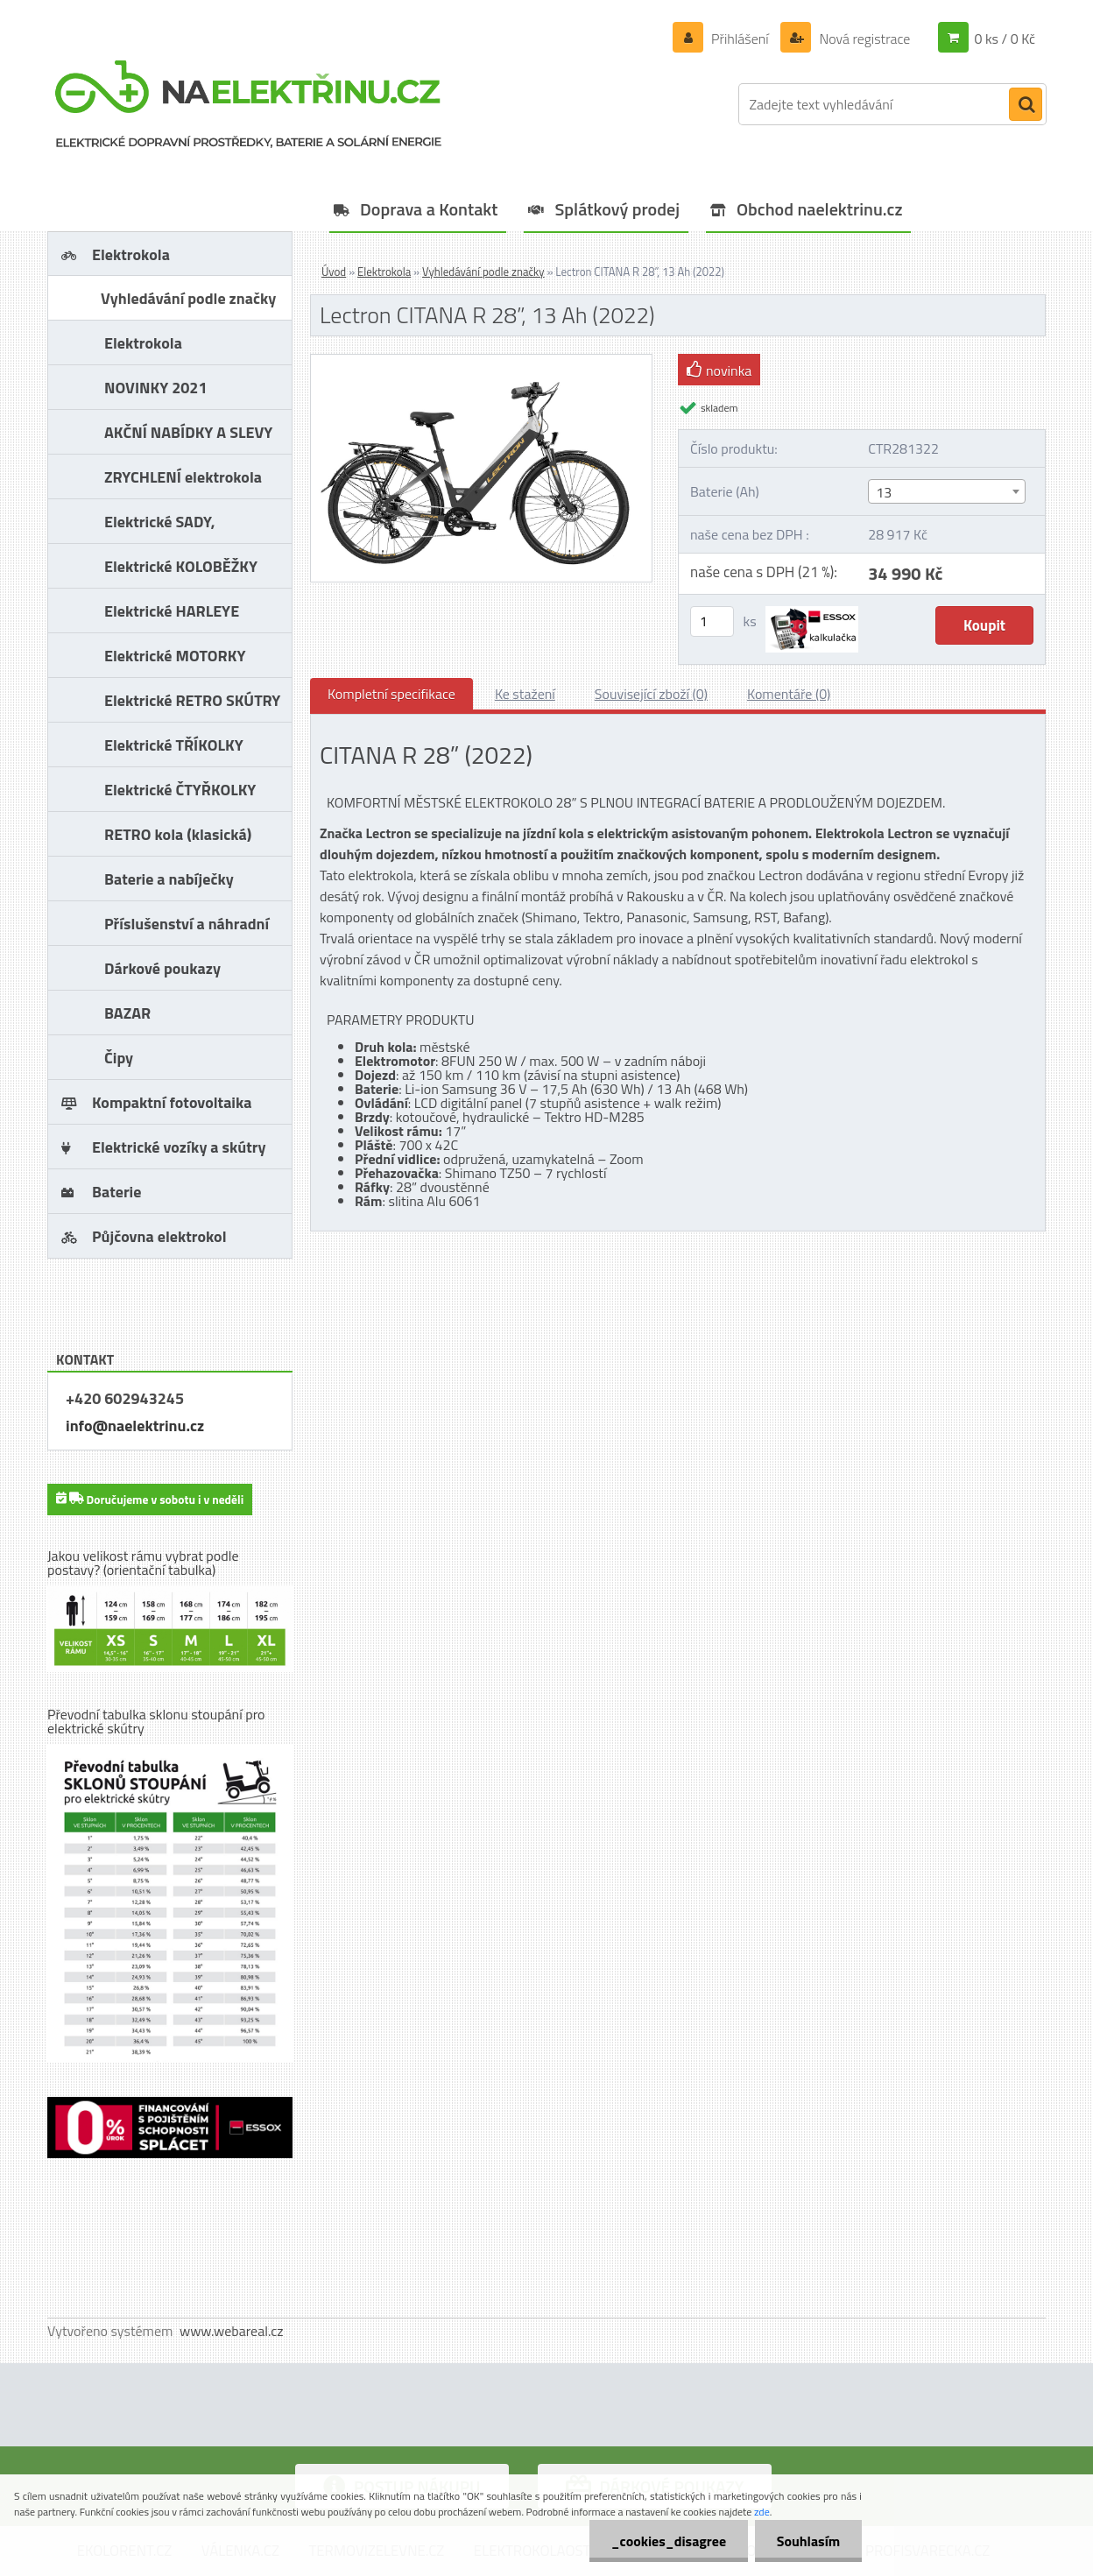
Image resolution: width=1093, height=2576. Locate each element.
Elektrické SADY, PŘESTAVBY (159, 527)
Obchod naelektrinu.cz (820, 208)
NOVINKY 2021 (156, 387)
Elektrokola (131, 254)
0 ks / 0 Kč (1004, 38)
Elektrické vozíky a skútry (178, 1147)
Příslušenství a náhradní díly (186, 929)
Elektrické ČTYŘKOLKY (180, 789)
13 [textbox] (884, 492)
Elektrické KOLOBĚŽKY (180, 566)
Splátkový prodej (617, 208)
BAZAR (127, 1013)
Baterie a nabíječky (169, 879)
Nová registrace (863, 38)
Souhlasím (808, 2540)
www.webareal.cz (232, 2330)
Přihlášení (740, 38)
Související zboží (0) (651, 693)
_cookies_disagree (667, 2540)
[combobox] (946, 491)
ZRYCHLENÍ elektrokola (183, 477)
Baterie (116, 1191)
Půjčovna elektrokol (159, 1236)
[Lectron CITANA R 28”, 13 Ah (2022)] (481, 361)
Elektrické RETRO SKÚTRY (192, 700)
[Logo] (248, 104)
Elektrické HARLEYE (171, 611)
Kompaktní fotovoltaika (171, 1102)
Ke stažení (525, 693)
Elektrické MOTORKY (174, 655)
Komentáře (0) (788, 693)
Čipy (118, 1057)
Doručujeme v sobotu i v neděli (150, 1498)
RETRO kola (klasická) (177, 834)
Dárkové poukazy (162, 968)
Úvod (333, 271)
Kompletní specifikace (391, 693)
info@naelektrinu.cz (135, 1425)
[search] (1025, 105)
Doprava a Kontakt (428, 208)
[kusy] (712, 621)
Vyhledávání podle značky (188, 298)
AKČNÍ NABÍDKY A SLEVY (188, 432)
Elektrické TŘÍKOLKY (173, 745)
